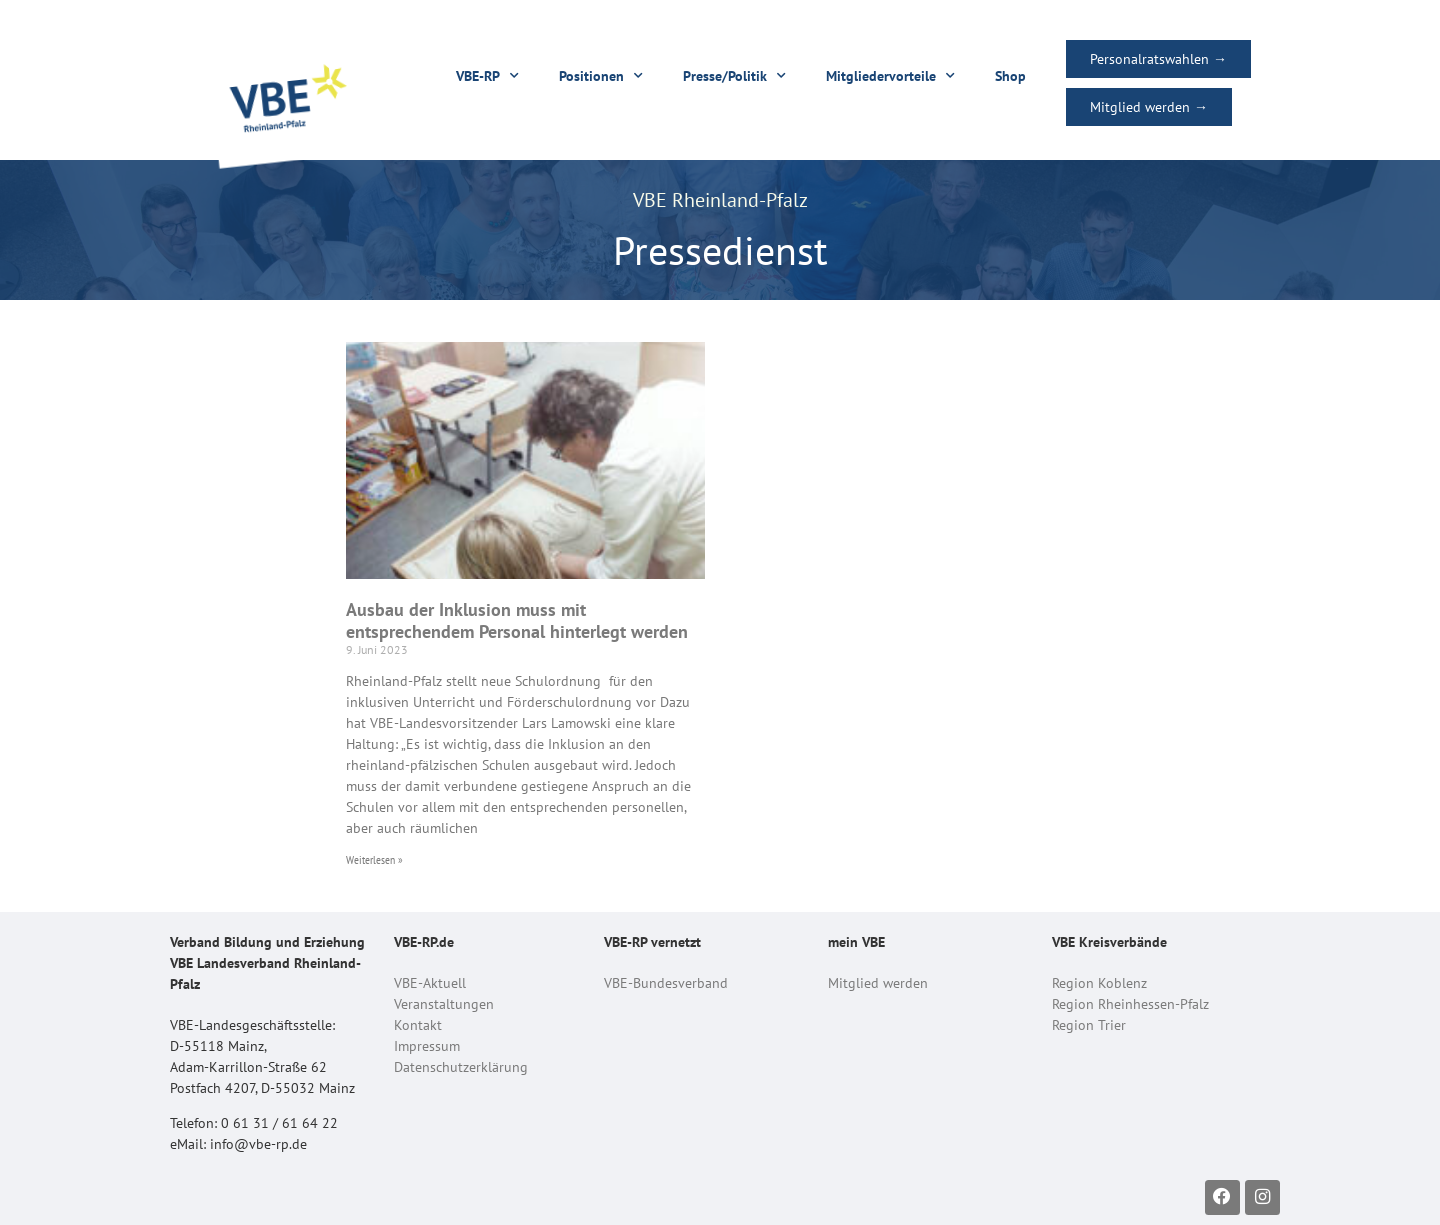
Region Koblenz (1099, 983)
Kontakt (418, 1025)
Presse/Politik (734, 76)
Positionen (601, 76)
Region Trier (1089, 1025)
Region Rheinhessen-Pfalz (1130, 1004)
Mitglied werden (878, 983)
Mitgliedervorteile (890, 76)
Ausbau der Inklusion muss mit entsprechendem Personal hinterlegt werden (517, 620)
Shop (1010, 76)
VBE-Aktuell (430, 983)
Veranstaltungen (444, 1004)
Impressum (427, 1046)
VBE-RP (487, 76)
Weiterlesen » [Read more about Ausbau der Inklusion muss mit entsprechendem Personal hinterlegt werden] (374, 859)
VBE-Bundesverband (666, 983)
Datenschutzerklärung (461, 1067)
